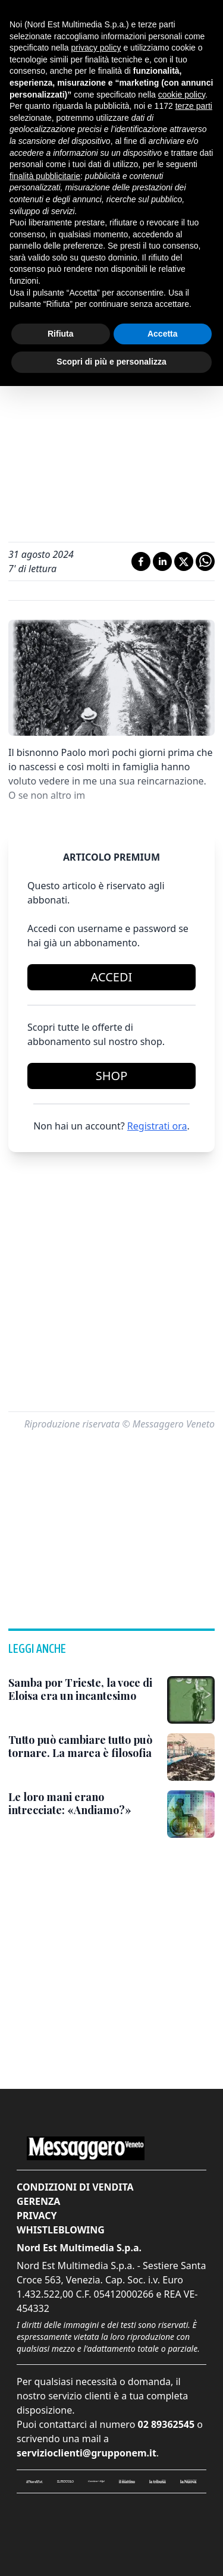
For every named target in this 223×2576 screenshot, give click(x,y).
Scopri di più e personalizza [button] (111, 361)
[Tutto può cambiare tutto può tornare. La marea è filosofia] (83, 1746)
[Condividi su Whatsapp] (205, 561)
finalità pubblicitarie (45, 176)
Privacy (36, 2215)
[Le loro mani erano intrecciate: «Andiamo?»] (83, 1803)
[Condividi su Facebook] (140, 561)
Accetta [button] (162, 333)
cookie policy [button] (181, 94)
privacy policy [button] (96, 47)
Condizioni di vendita (75, 2187)
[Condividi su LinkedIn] (162, 561)
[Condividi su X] (183, 561)
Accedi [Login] (112, 977)
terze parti (193, 106)
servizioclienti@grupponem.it (86, 2452)
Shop (112, 1076)
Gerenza (38, 2201)
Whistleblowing (61, 2229)
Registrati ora (157, 1125)
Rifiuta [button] (61, 333)
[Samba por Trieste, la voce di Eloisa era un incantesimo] (83, 1689)
